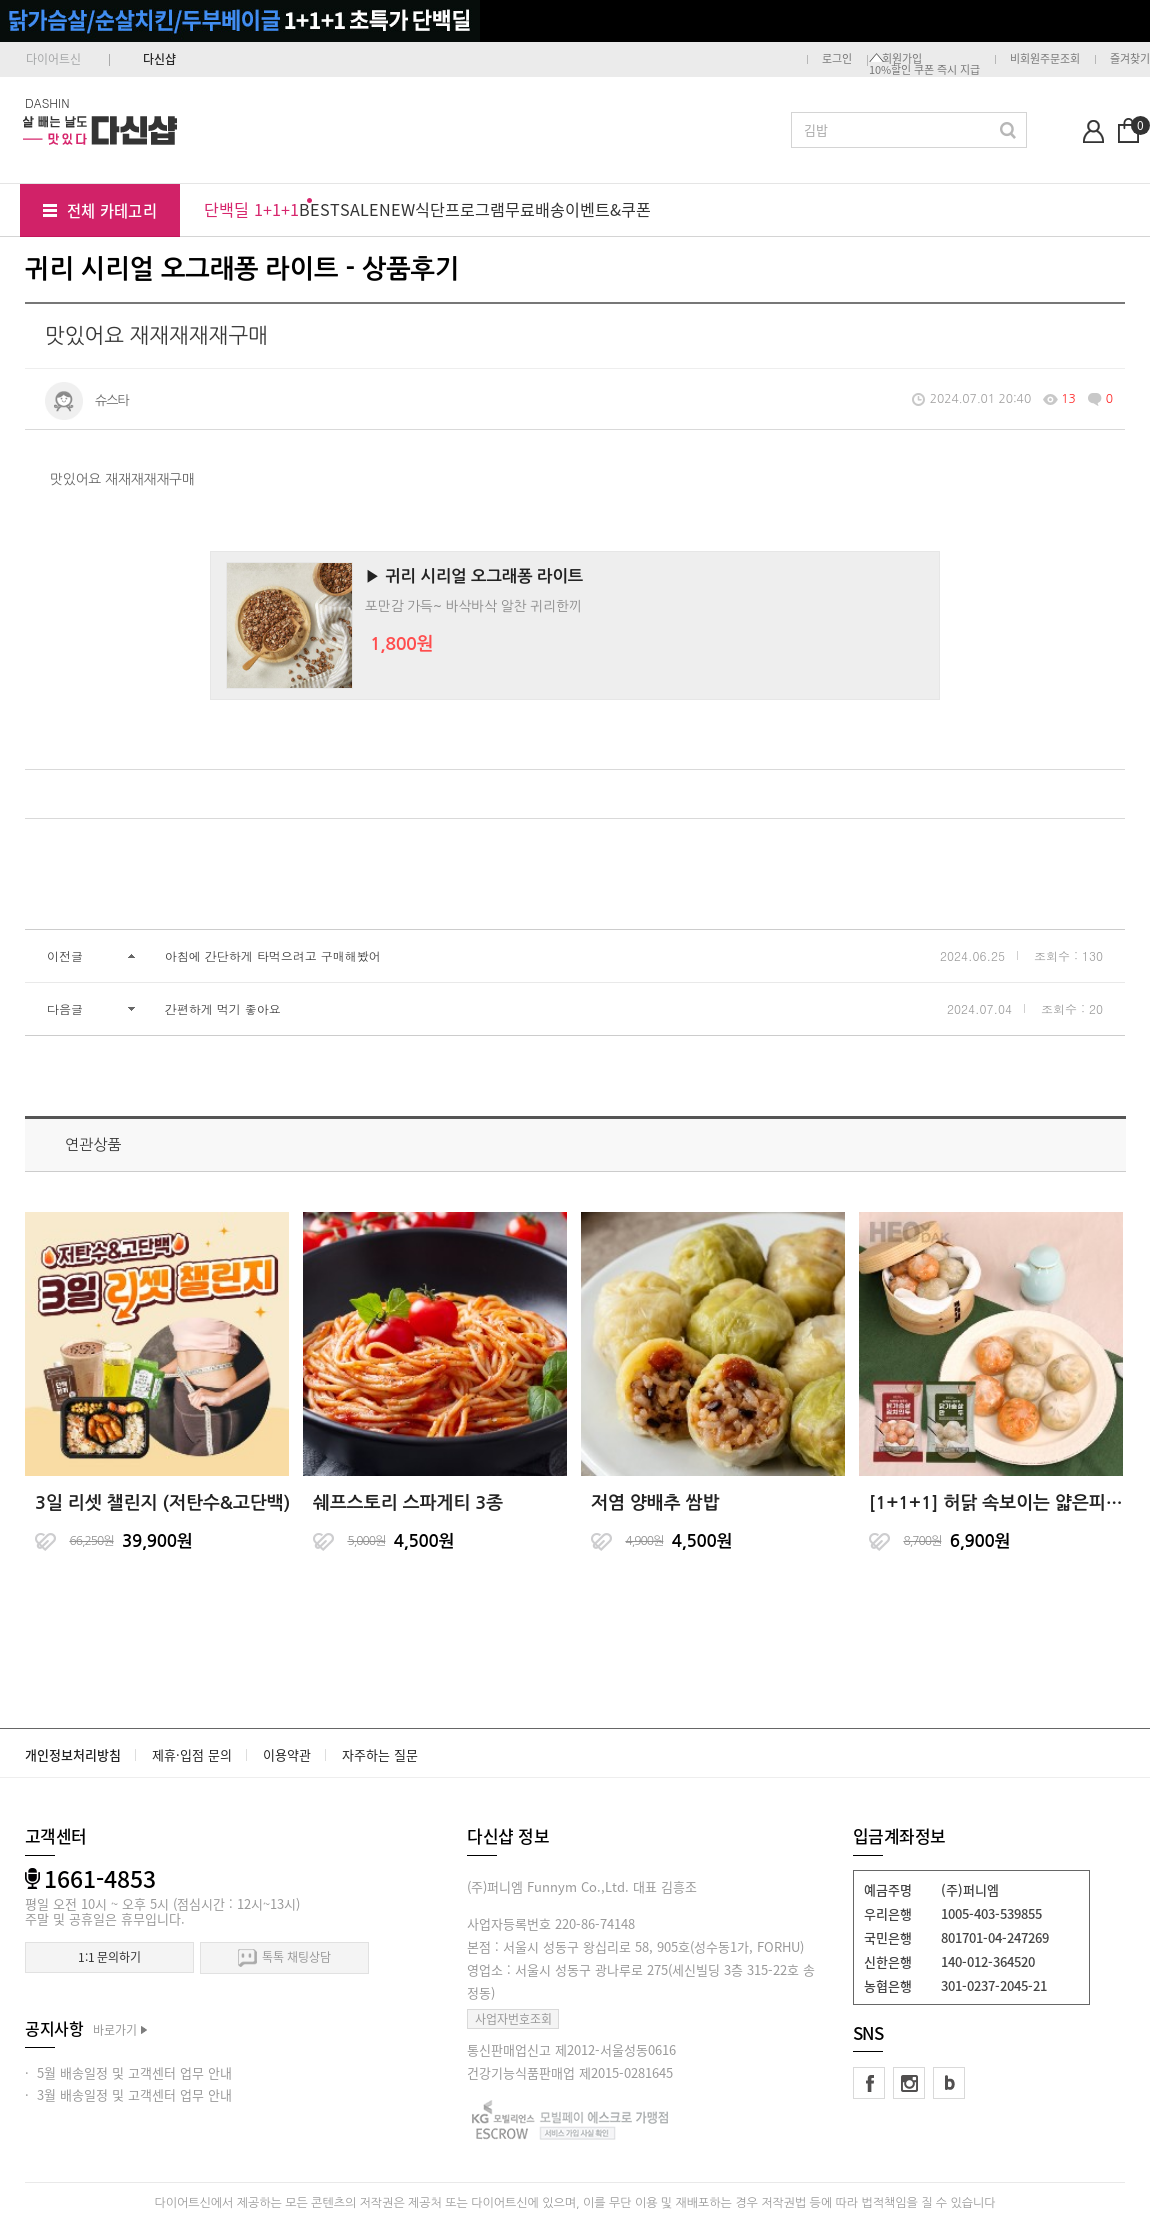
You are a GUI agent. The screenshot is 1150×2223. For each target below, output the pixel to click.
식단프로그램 (460, 209)
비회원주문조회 (1045, 58)
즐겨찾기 (1130, 58)
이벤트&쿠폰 (608, 209)
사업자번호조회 (513, 2019)
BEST (319, 209)
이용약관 (287, 1754)
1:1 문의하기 (109, 1957)
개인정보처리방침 (73, 1754)
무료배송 (535, 209)
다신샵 (159, 59)
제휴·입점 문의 (192, 1754)
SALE (359, 209)
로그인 (837, 58)
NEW (397, 209)
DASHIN (47, 102)
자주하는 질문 (380, 1754)
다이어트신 (53, 59)
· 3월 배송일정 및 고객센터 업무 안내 (128, 2094)
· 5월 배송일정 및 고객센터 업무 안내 (128, 2072)
